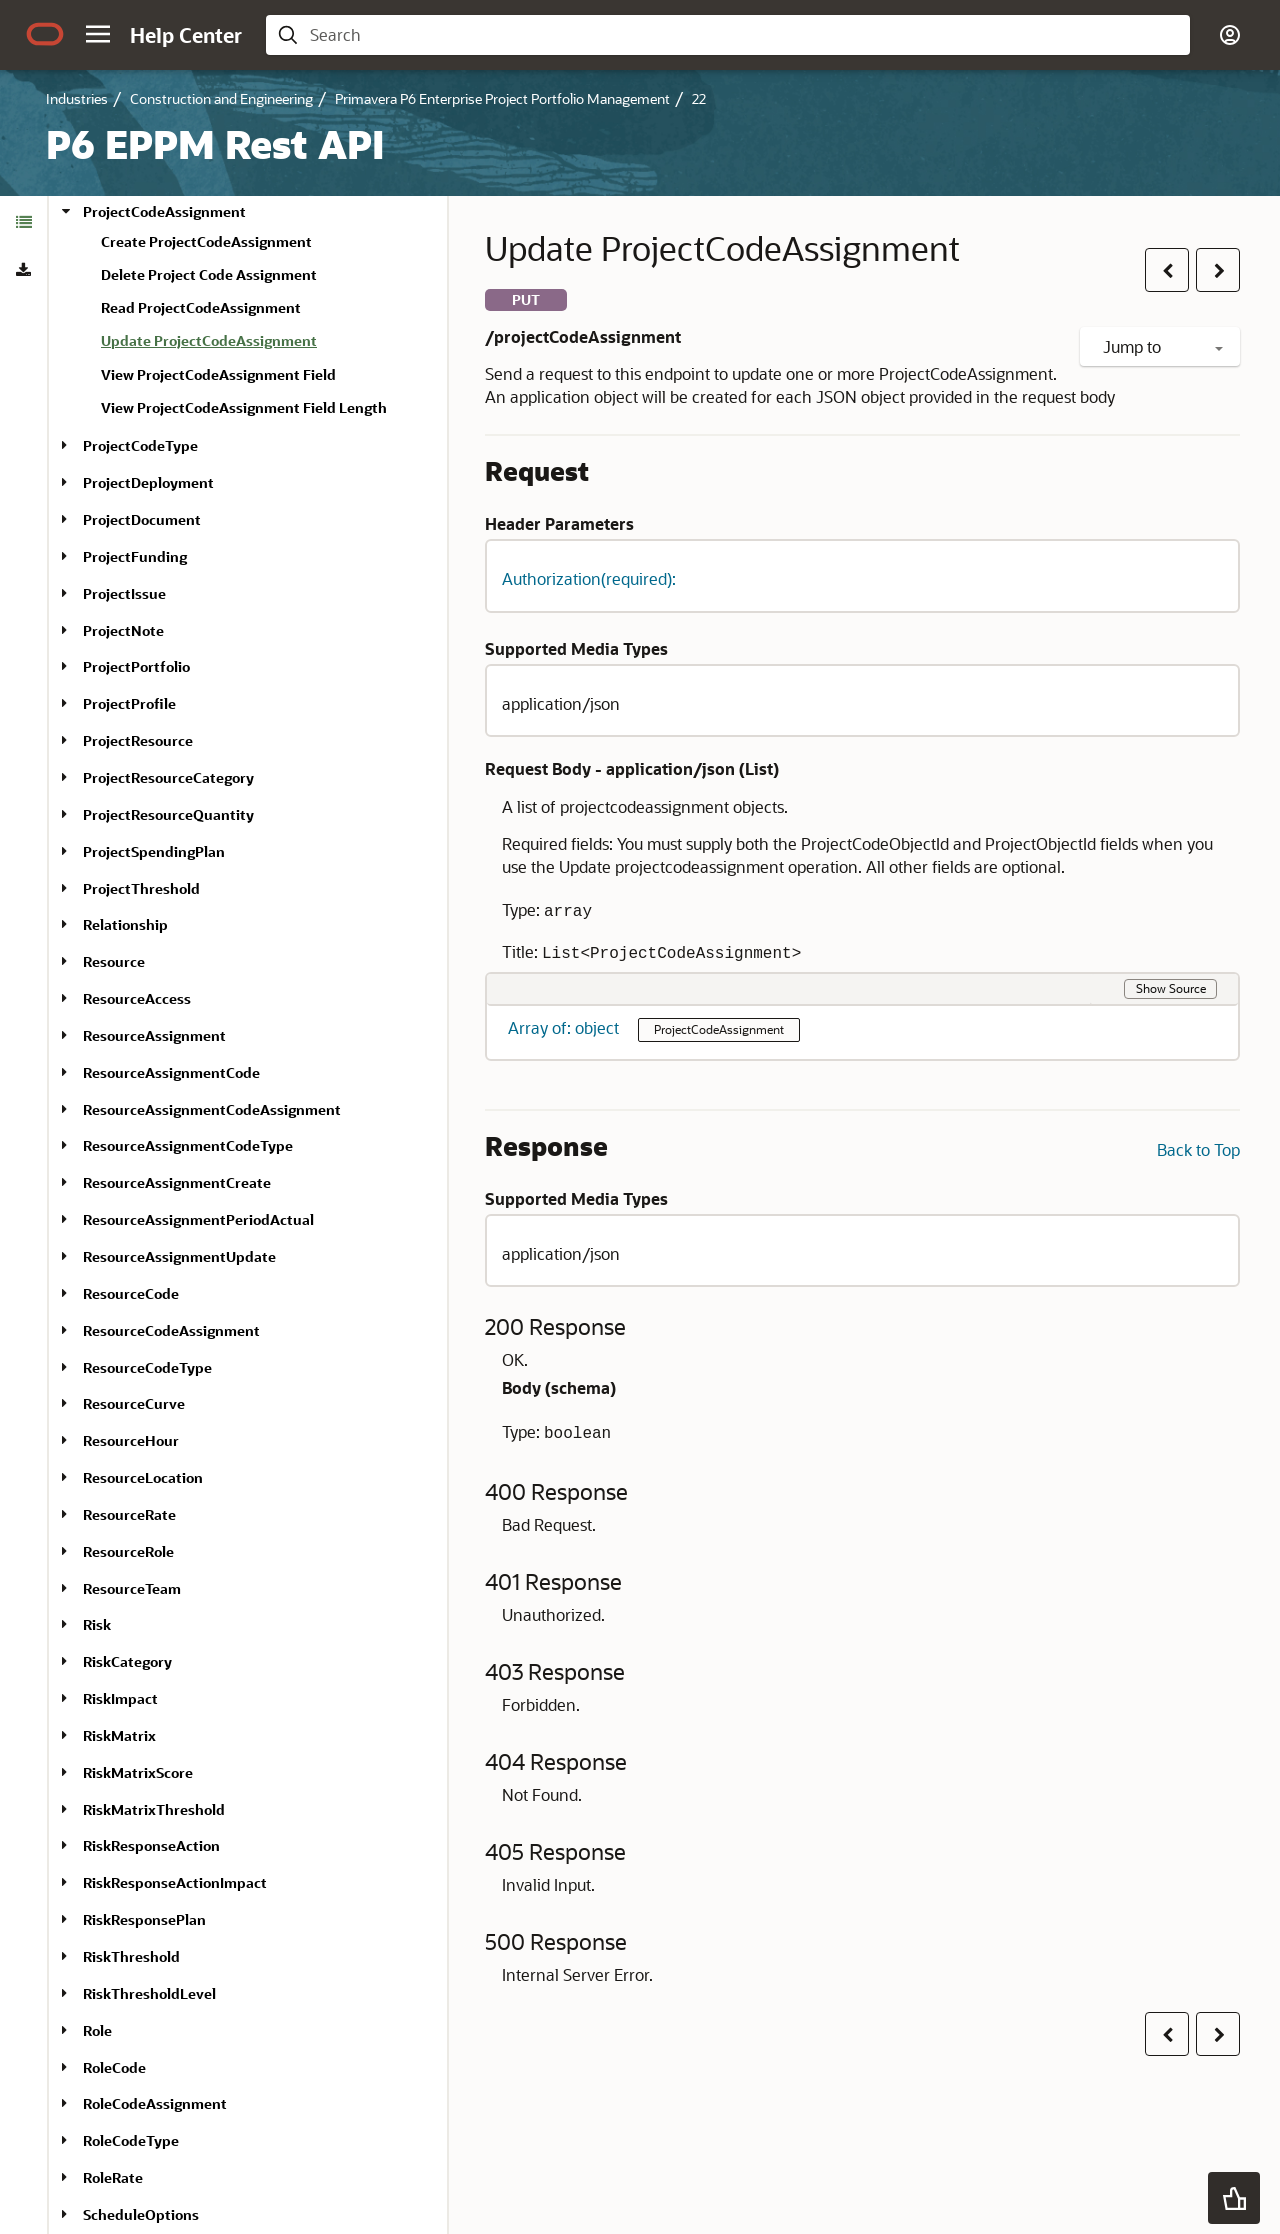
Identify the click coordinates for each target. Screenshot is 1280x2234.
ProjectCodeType (140, 445)
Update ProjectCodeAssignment (209, 340)
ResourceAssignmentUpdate (179, 1256)
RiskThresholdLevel (149, 1993)
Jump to (1163, 346)
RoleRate (113, 2177)
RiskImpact (120, 1698)
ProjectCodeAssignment (164, 211)
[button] (98, 34)
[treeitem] (266, 344)
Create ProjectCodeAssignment (206, 241)
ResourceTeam (132, 1588)
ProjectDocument (142, 519)
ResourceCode (131, 1293)
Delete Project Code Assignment (209, 274)
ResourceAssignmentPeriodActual (198, 1219)
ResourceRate (129, 1514)
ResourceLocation (143, 1477)
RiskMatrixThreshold (154, 1809)
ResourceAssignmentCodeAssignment (212, 1109)
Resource (114, 961)
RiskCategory (127, 1661)
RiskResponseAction (151, 1845)
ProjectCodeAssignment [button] (719, 1029)
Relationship (125, 924)
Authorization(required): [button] (589, 578)
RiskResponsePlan (144, 1919)
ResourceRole (128, 1551)
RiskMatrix (119, 1735)
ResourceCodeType (147, 1367)
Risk (97, 1624)
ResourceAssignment (154, 1035)
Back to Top (1198, 1149)
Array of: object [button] (565, 1027)
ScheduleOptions (141, 2214)
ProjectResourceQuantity (168, 814)
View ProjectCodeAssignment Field (218, 374)
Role (97, 2030)
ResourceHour (131, 1440)
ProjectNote (123, 630)
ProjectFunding (135, 556)
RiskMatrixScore (138, 1772)
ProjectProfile (129, 703)
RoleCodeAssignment (155, 2103)
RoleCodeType (131, 2140)
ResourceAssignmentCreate (177, 1182)
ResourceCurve (134, 1403)
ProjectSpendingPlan (154, 851)
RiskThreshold (131, 1956)
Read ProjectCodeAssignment (201, 307)
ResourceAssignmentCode (171, 1072)
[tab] (23, 222)
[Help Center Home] (186, 35)
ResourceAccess (137, 998)
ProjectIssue (124, 593)
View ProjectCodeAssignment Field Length (244, 407)
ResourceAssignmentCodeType (188, 1145)
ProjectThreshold (141, 888)
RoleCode (114, 2067)
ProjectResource (138, 740)
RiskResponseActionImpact (175, 1882)
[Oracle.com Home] (45, 34)
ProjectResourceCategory (168, 777)
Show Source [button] (1171, 988)
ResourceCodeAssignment (171, 1330)
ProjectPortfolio (136, 666)
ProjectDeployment (148, 482)
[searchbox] (744, 35)
